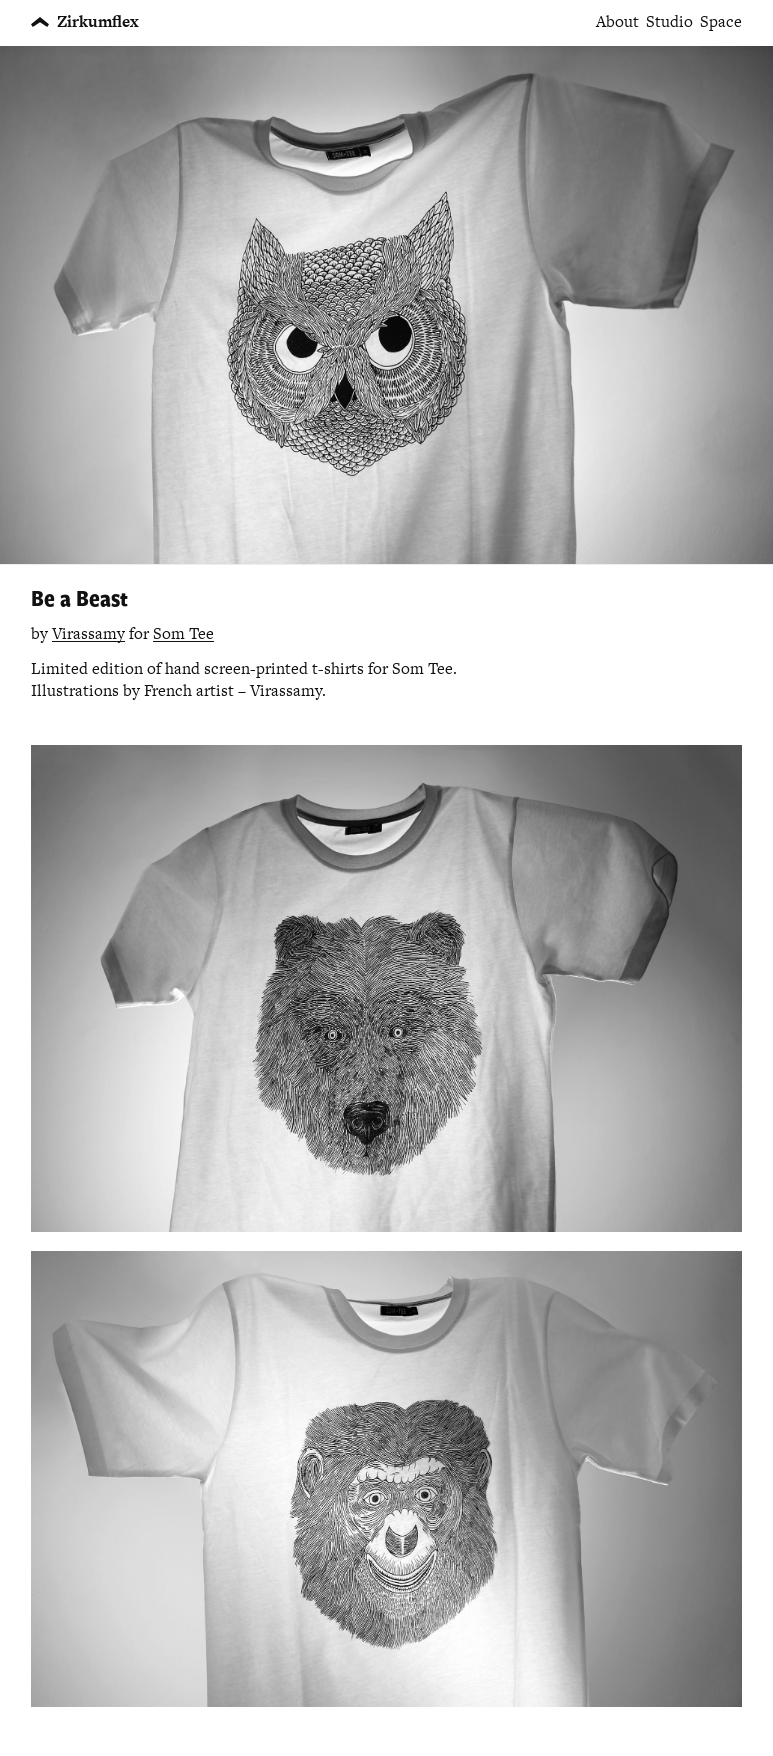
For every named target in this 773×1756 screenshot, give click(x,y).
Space (721, 22)
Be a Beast (79, 597)
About (617, 22)
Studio (669, 22)
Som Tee (183, 633)
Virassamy (88, 633)
